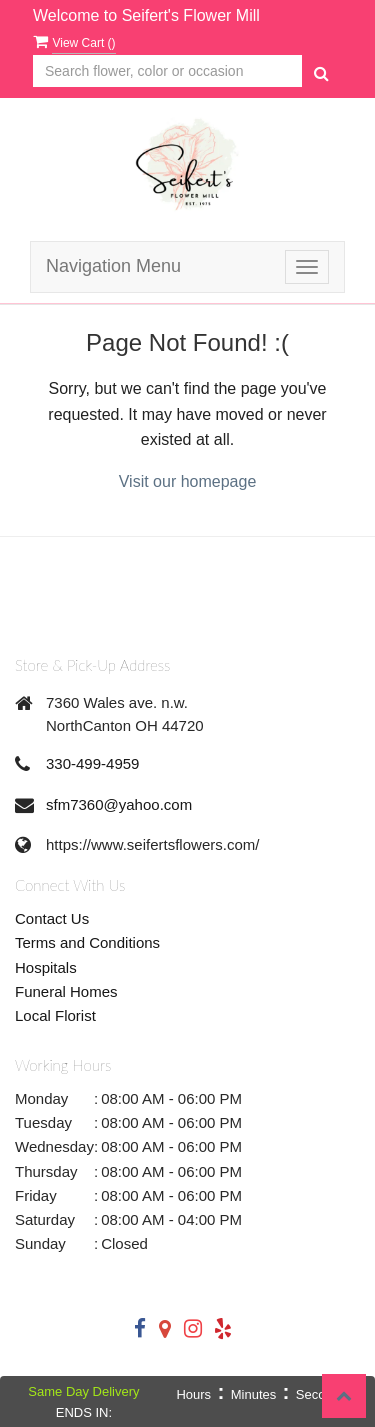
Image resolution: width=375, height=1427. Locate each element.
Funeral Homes (66, 991)
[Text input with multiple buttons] (167, 71)
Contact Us (52, 918)
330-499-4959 (92, 763)
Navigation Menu (113, 266)
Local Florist (55, 1015)
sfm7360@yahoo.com (119, 804)
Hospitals (46, 967)
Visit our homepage (188, 481)
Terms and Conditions (87, 942)
